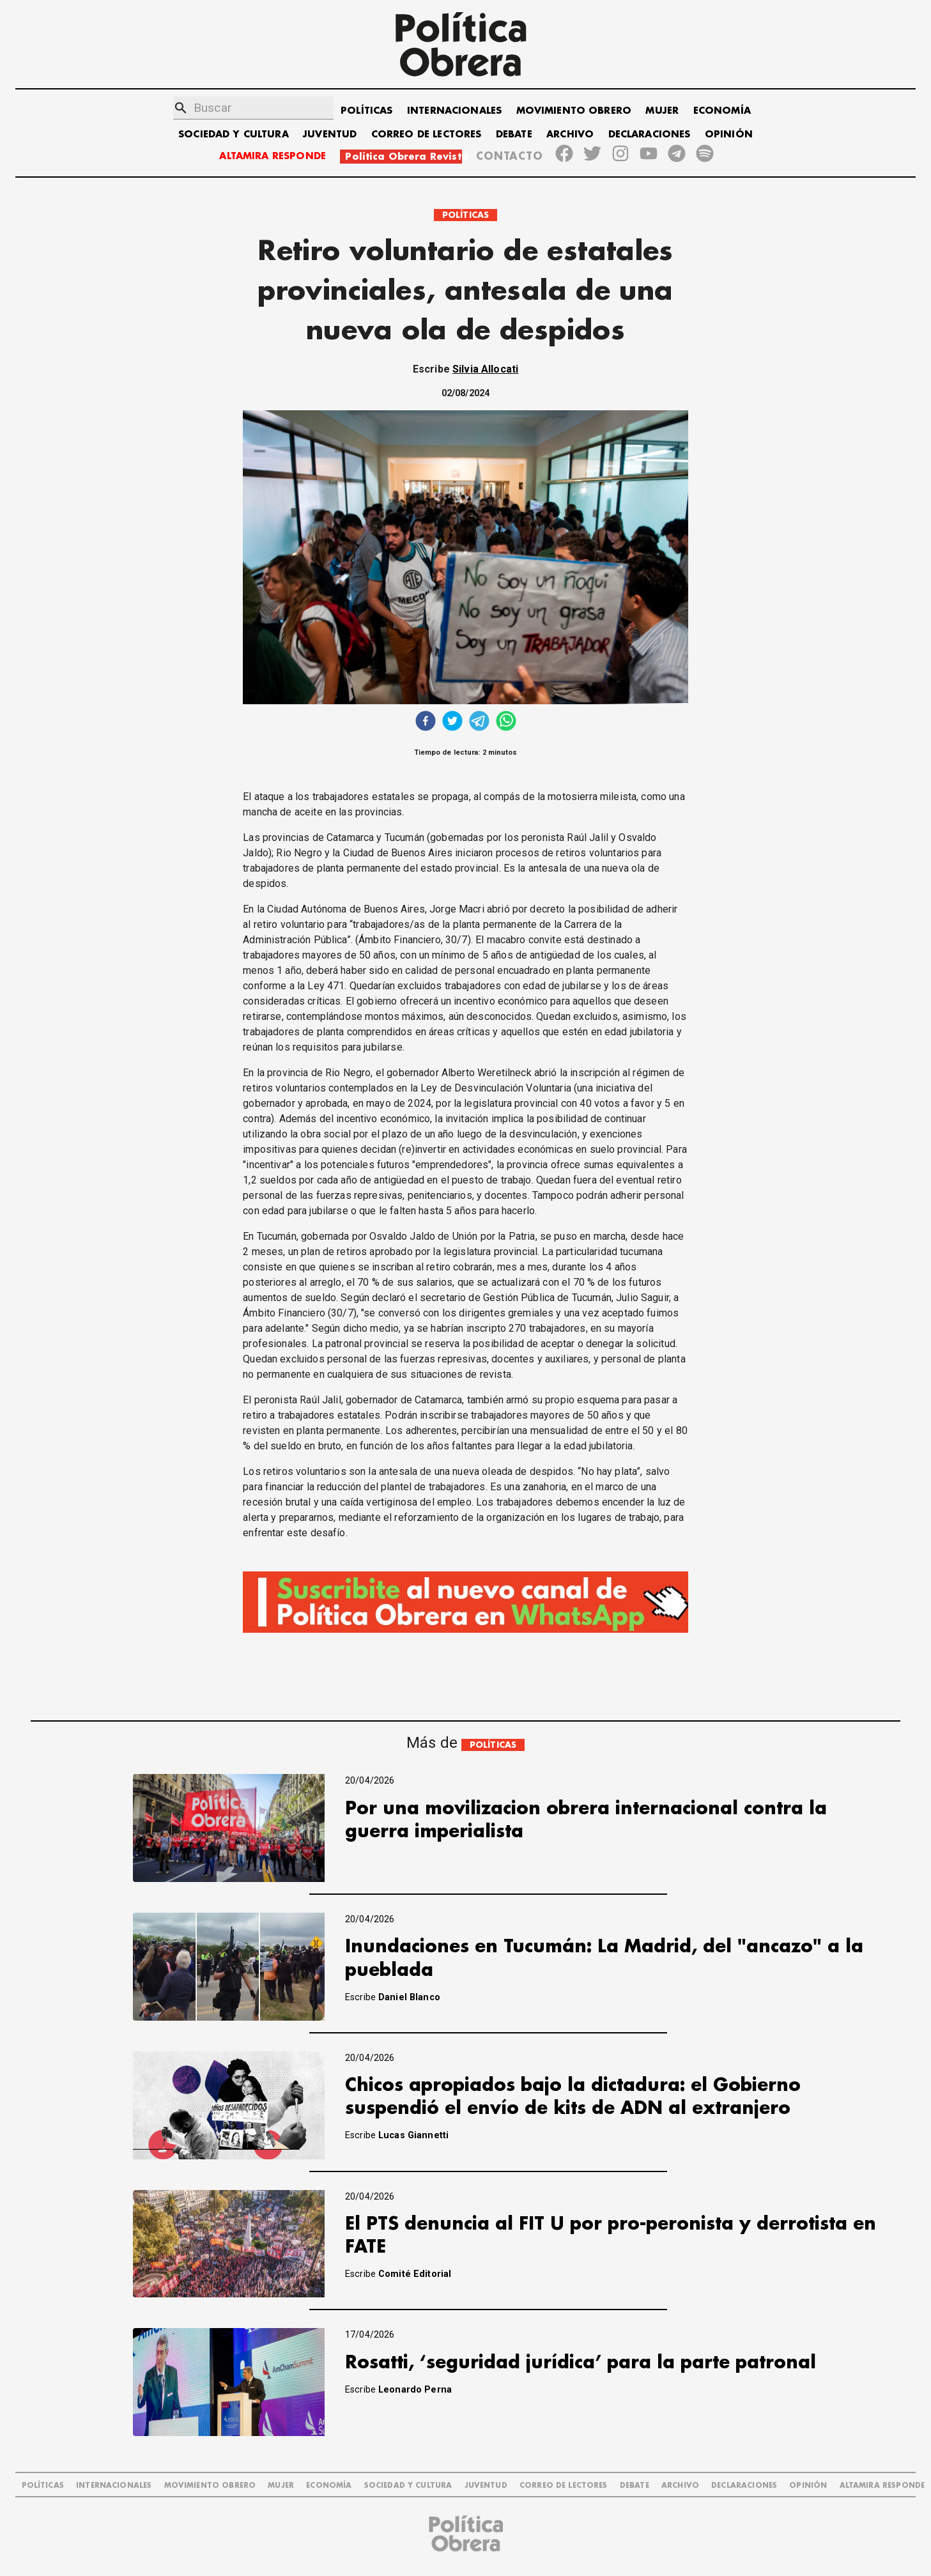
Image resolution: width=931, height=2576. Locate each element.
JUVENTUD (330, 134)
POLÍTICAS (366, 111)
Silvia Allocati (485, 369)
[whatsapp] (506, 722)
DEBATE (514, 134)
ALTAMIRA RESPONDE (272, 156)
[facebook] (425, 722)
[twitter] (452, 722)
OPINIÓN (729, 134)
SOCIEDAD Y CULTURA (233, 134)
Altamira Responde (882, 2485)
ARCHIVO (570, 134)
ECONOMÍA (722, 111)
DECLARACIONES (649, 134)
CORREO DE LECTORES (426, 134)
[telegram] (479, 722)
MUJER (662, 111)
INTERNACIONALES (454, 111)
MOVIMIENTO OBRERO (574, 111)
